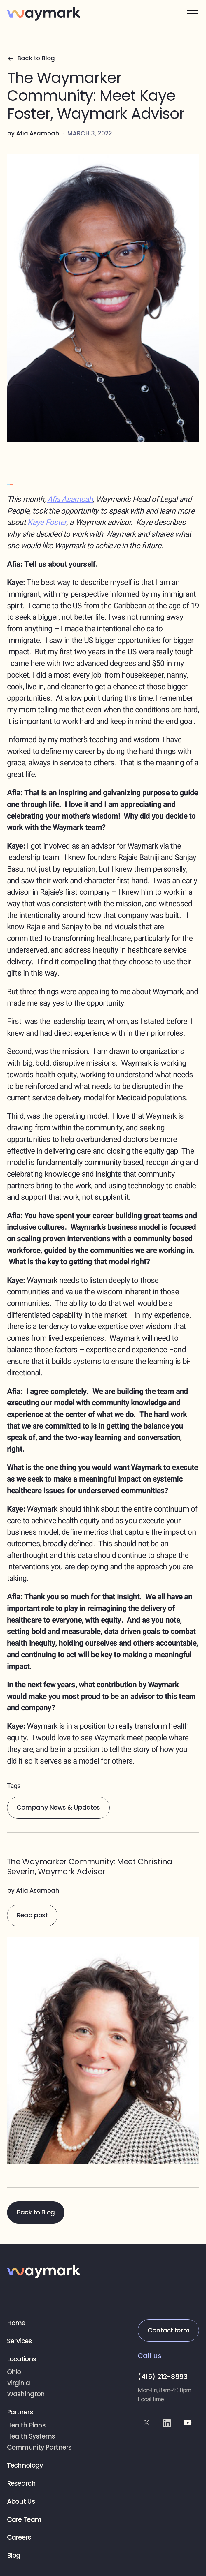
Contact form (168, 2330)
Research (21, 2484)
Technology (25, 2466)
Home (16, 2323)
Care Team (24, 2520)
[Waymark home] (44, 14)
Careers (19, 2538)
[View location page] (43, 2372)
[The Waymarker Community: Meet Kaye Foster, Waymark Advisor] (103, 2010)
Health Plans (26, 2425)
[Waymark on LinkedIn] (167, 2423)
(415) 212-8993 (163, 2376)
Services (19, 2341)
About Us (21, 2502)
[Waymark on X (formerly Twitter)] (146, 2423)
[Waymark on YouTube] (187, 2423)
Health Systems (31, 2437)
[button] (192, 14)
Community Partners (39, 2448)
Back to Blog (36, 2212)
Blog (13, 2556)
